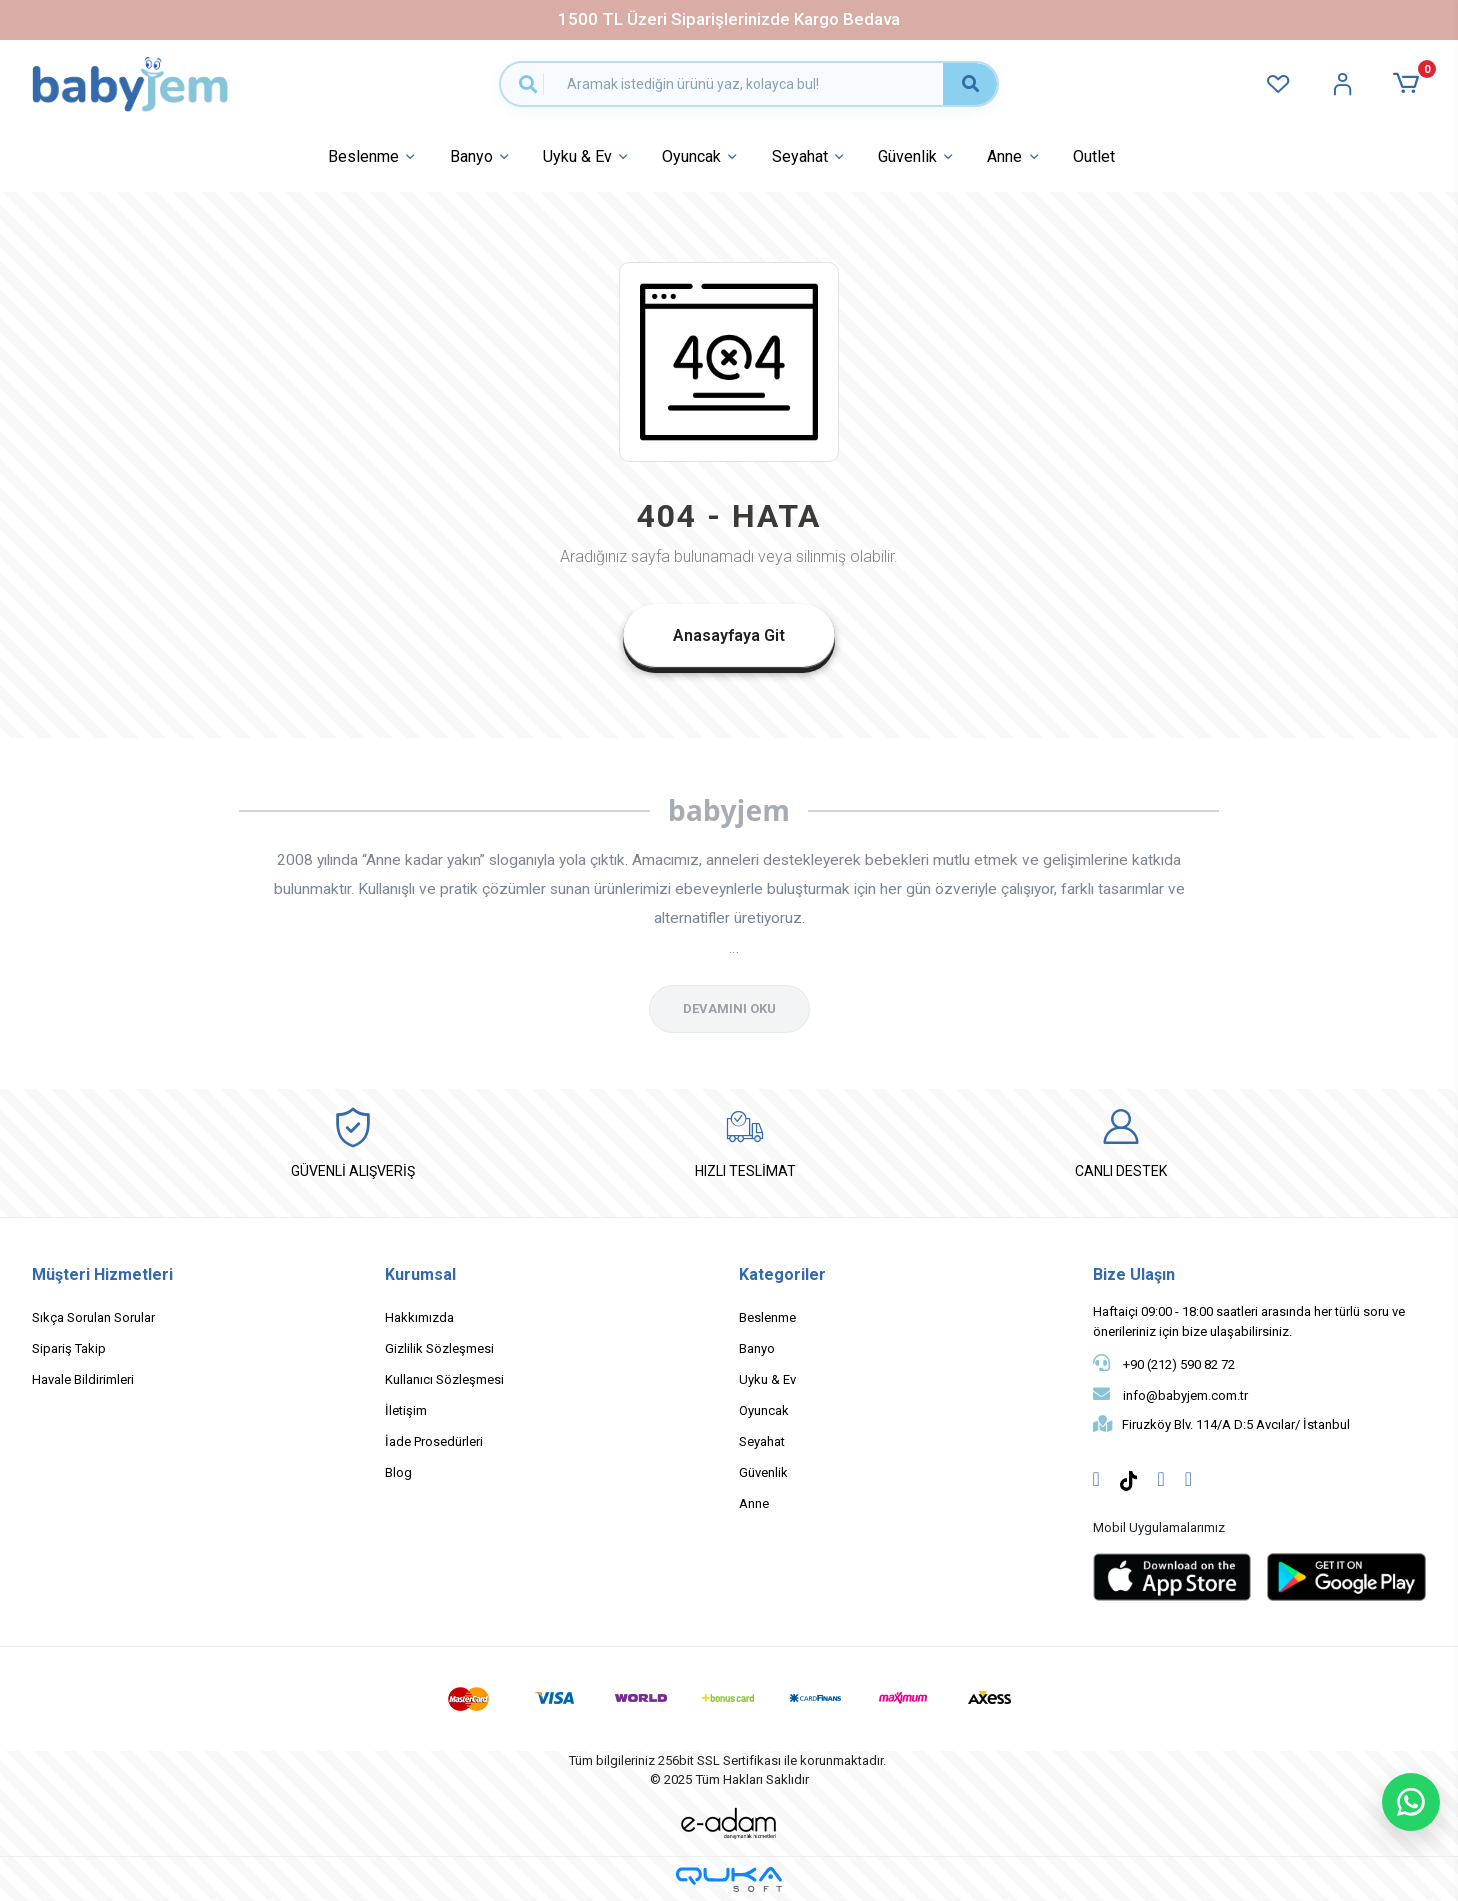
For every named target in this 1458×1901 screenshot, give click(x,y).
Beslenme (373, 158)
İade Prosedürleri (434, 1441)
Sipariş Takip (69, 1348)
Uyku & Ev (587, 158)
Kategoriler (782, 1274)
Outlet (1094, 156)
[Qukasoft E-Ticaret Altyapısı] (729, 1879)
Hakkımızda (419, 1317)
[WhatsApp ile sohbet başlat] (1411, 1802)
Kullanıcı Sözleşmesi (444, 1379)
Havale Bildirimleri (83, 1379)
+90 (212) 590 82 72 (1164, 1363)
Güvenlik (917, 158)
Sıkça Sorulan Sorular (93, 1317)
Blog (398, 1472)
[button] (1409, 83)
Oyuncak (701, 158)
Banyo (481, 158)
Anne (1014, 158)
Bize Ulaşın (1134, 1274)
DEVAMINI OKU (729, 1008)
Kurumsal (420, 1274)
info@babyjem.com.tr (1170, 1394)
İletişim (406, 1410)
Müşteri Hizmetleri (102, 1274)
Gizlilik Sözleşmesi (439, 1348)
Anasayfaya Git (729, 635)
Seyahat (810, 158)
